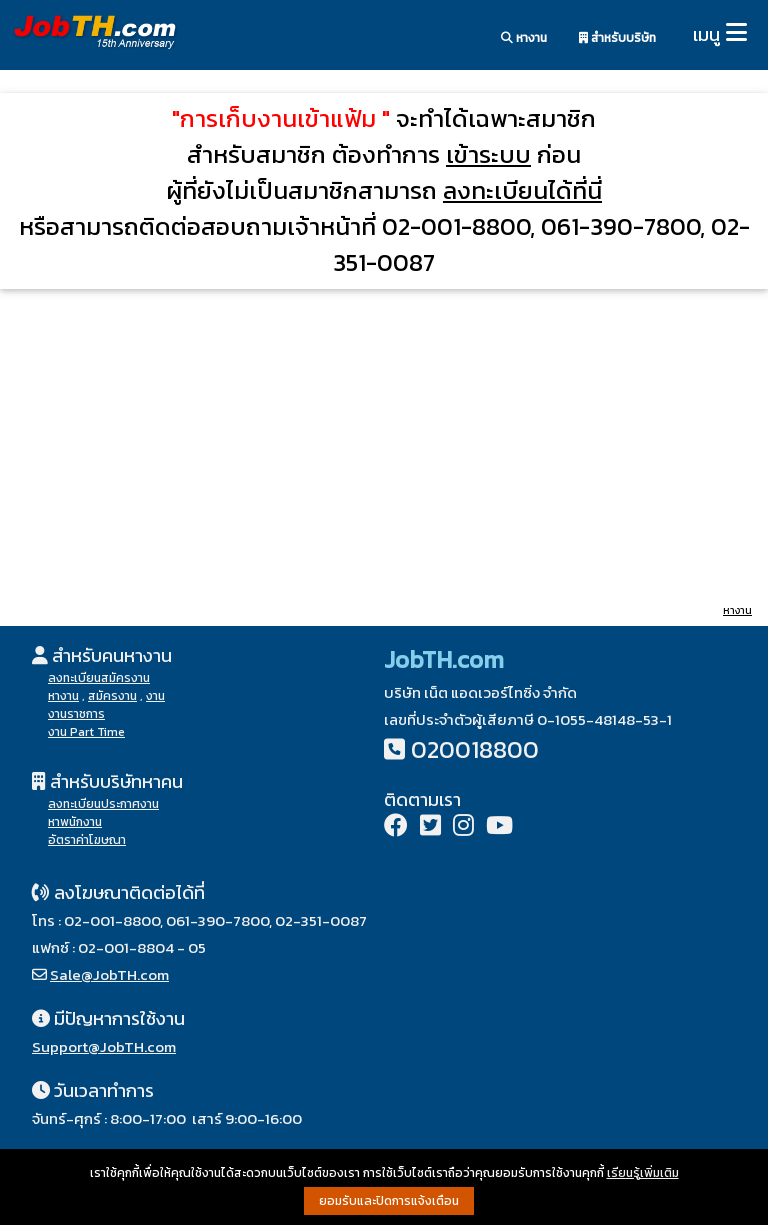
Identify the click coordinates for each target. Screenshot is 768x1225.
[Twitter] (430, 827)
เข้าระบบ (488, 154)
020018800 (475, 749)
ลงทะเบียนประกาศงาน (103, 804)
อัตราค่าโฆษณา (87, 840)
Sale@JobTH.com (109, 974)
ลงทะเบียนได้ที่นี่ (522, 190)
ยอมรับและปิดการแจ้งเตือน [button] (389, 1201)
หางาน (524, 38)
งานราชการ (76, 714)
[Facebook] (396, 827)
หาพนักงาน (75, 822)
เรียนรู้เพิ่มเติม (643, 1173)
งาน (155, 696)
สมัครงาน (112, 696)
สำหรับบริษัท (617, 38)
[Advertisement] (384, 445)
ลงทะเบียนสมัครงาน (99, 678)
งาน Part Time (86, 732)
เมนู (706, 34)
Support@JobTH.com (104, 1046)
